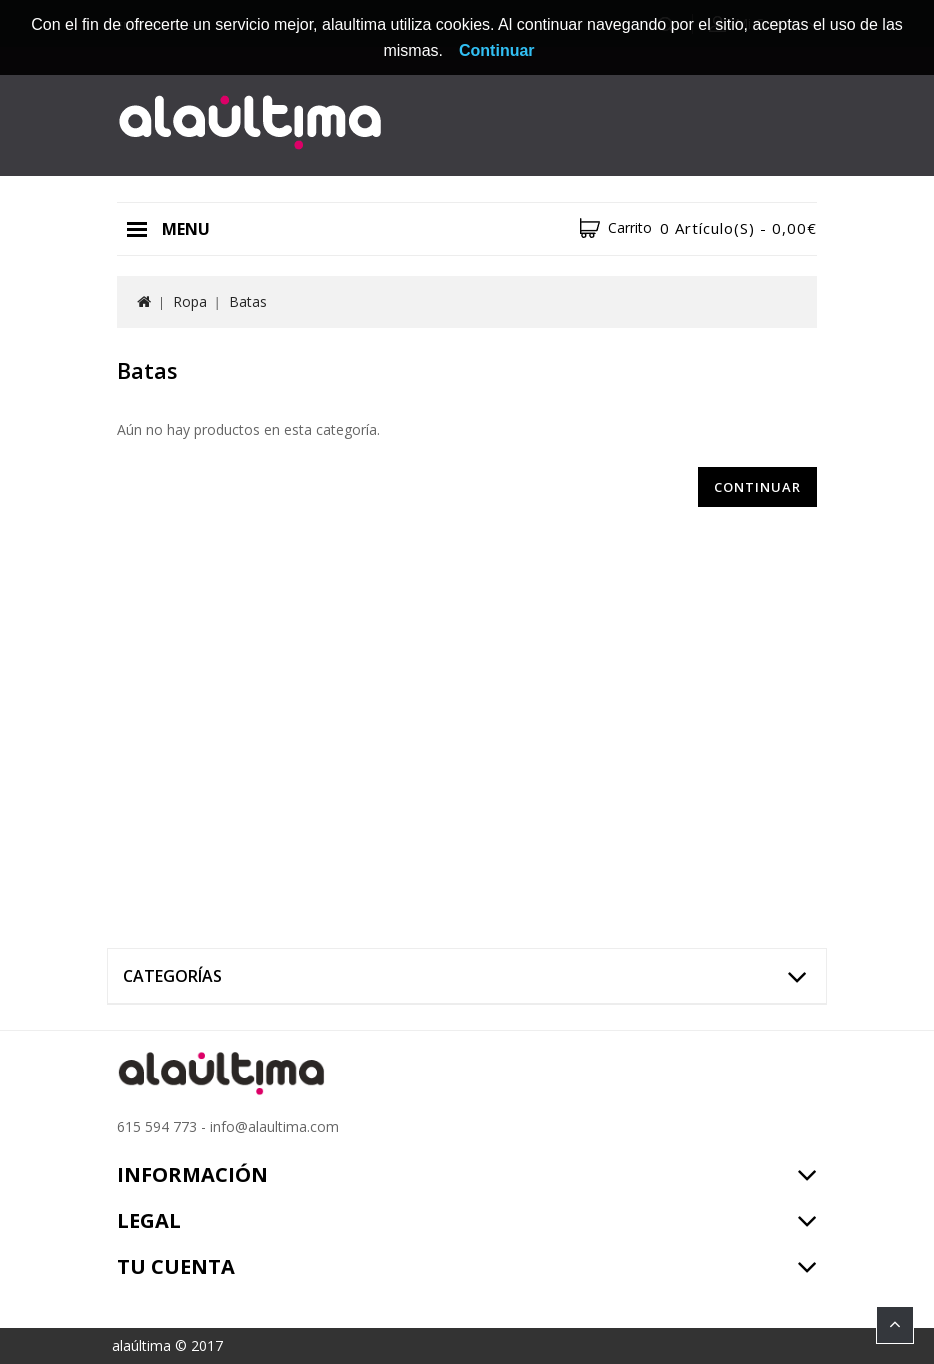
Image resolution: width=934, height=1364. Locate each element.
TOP (895, 1325)
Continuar (757, 487)
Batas (248, 301)
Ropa (190, 301)
